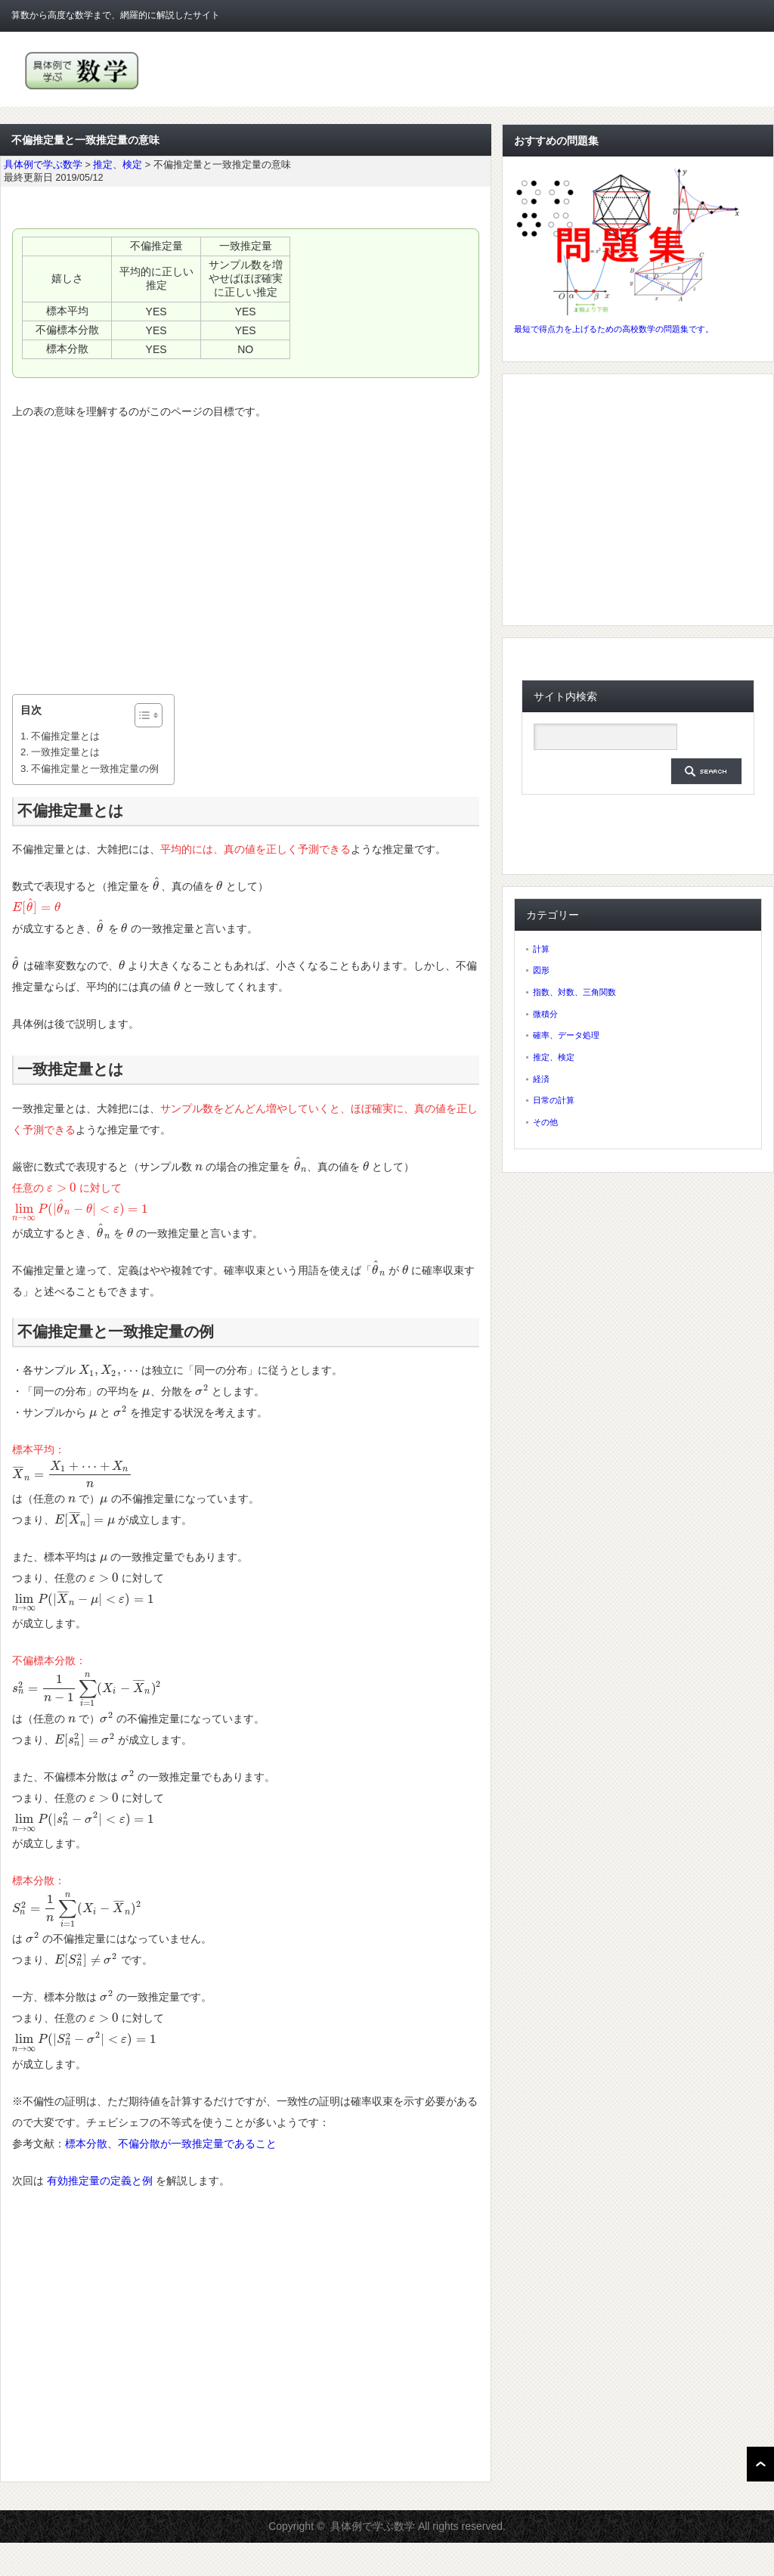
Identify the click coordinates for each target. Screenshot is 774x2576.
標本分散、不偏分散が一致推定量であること (171, 2143)
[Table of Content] (149, 715)
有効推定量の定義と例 (100, 2181)
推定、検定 (553, 1057)
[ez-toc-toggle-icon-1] (141, 715)
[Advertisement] (245, 558)
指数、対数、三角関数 (574, 992)
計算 (541, 948)
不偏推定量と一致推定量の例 (95, 768)
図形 (541, 970)
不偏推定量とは (65, 736)
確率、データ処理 (566, 1035)
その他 (545, 1122)
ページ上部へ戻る (760, 2464)
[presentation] (157, 886)
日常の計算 (553, 1100)
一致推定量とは (65, 752)
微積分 (545, 1013)
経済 (541, 1078)
